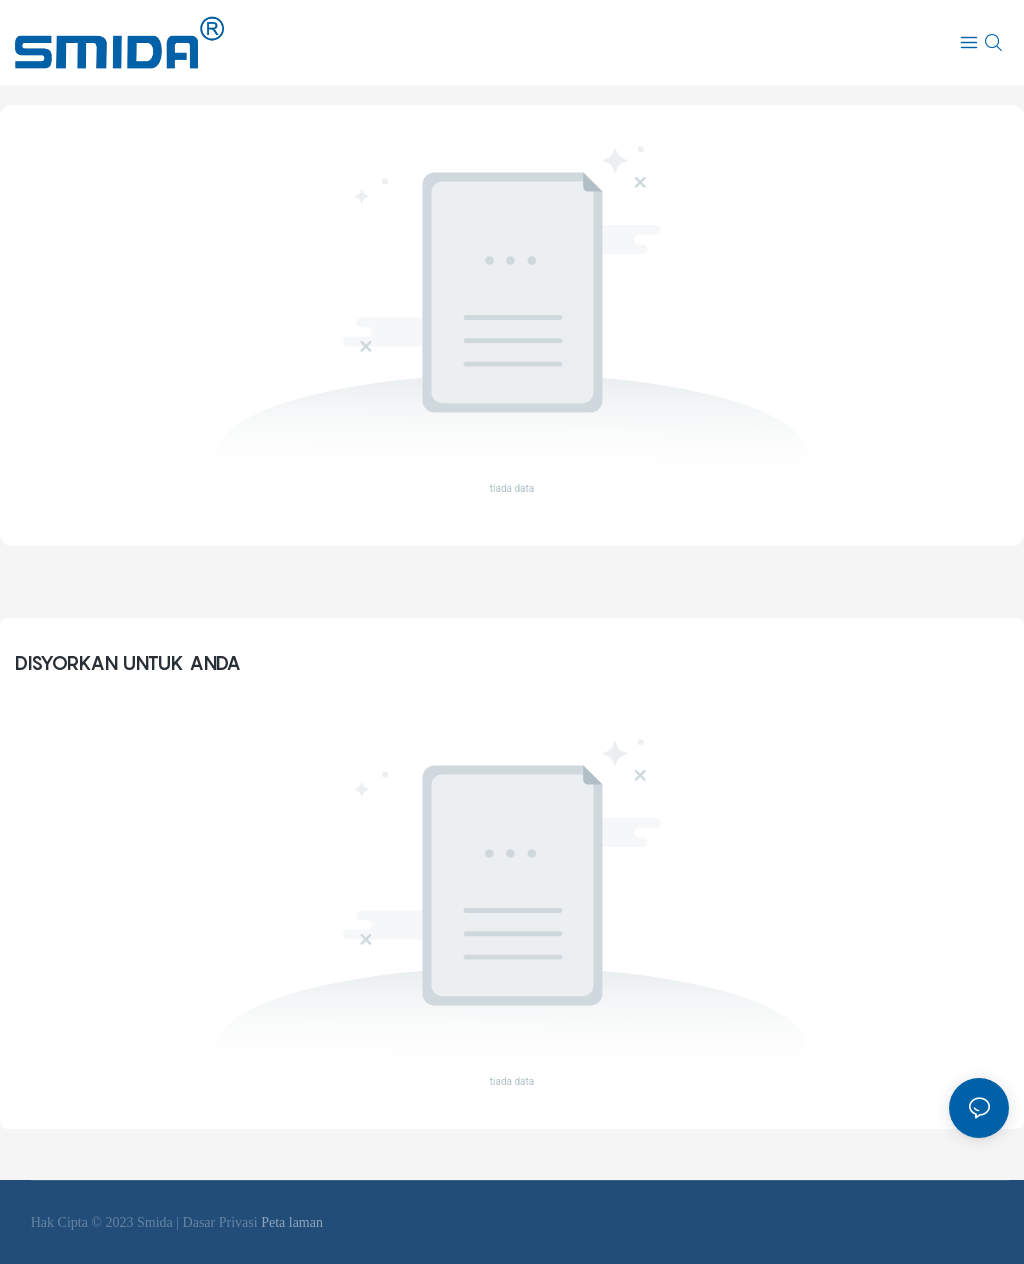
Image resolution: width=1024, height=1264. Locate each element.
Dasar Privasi (222, 1222)
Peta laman (292, 1222)
